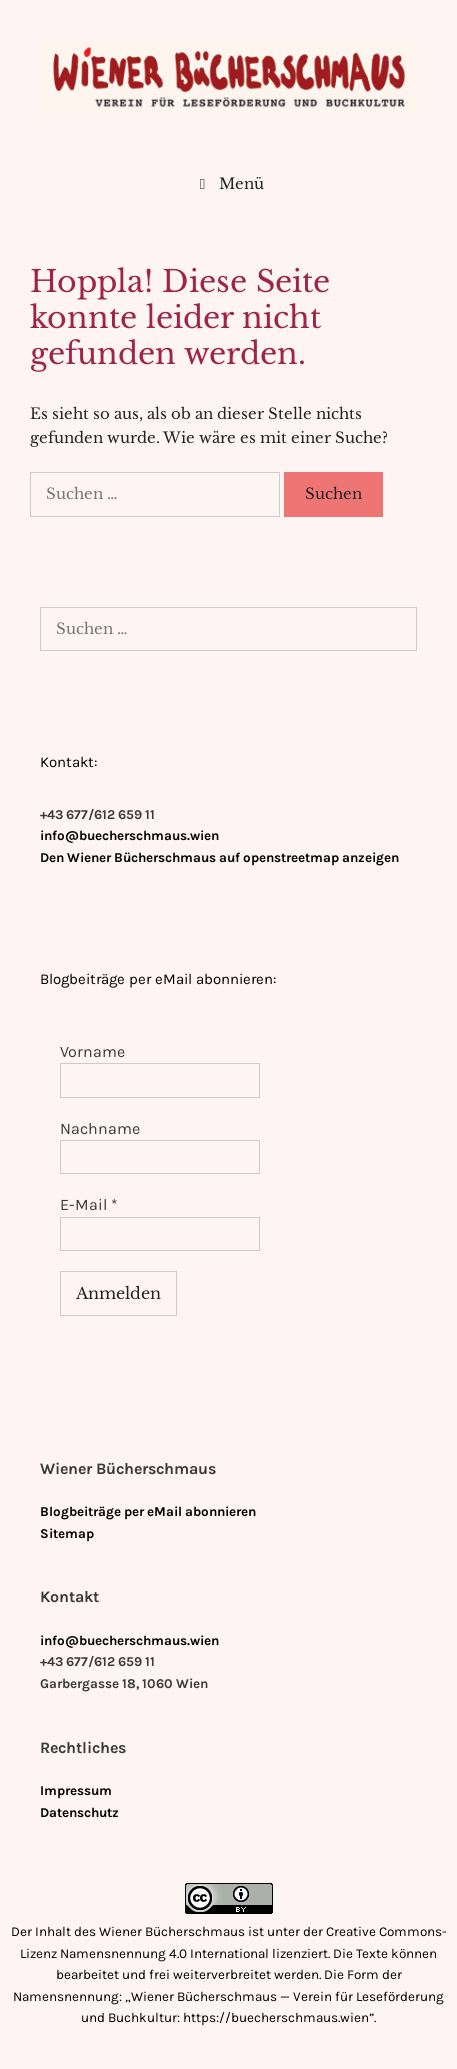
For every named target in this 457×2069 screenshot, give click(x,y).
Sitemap (67, 1533)
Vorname (92, 1051)
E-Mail (89, 1204)
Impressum (76, 1790)
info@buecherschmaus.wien (129, 835)
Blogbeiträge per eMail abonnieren (148, 1511)
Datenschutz (79, 1812)
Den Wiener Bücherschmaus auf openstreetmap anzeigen (219, 857)
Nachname (100, 1128)
